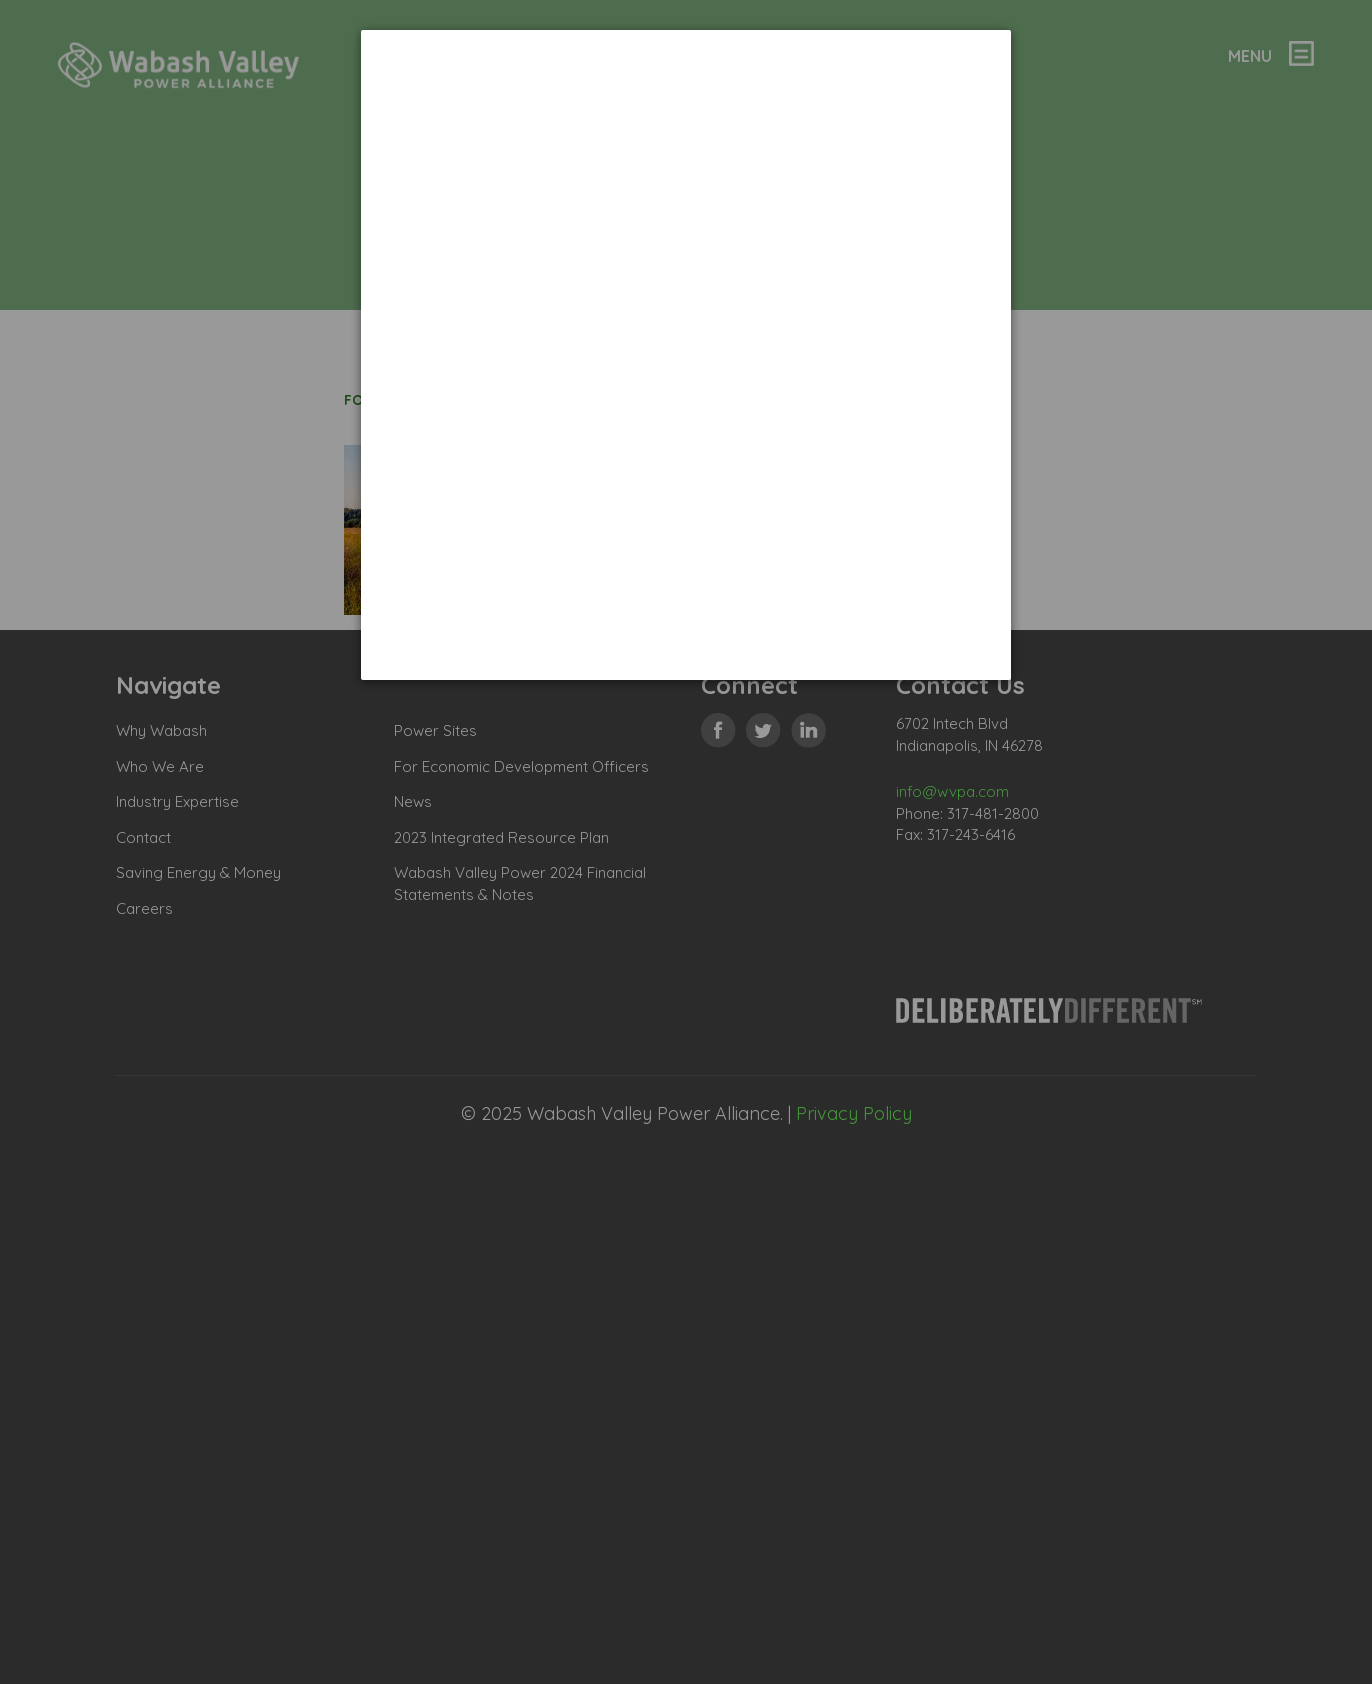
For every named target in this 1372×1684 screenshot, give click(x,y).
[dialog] (686, 355)
